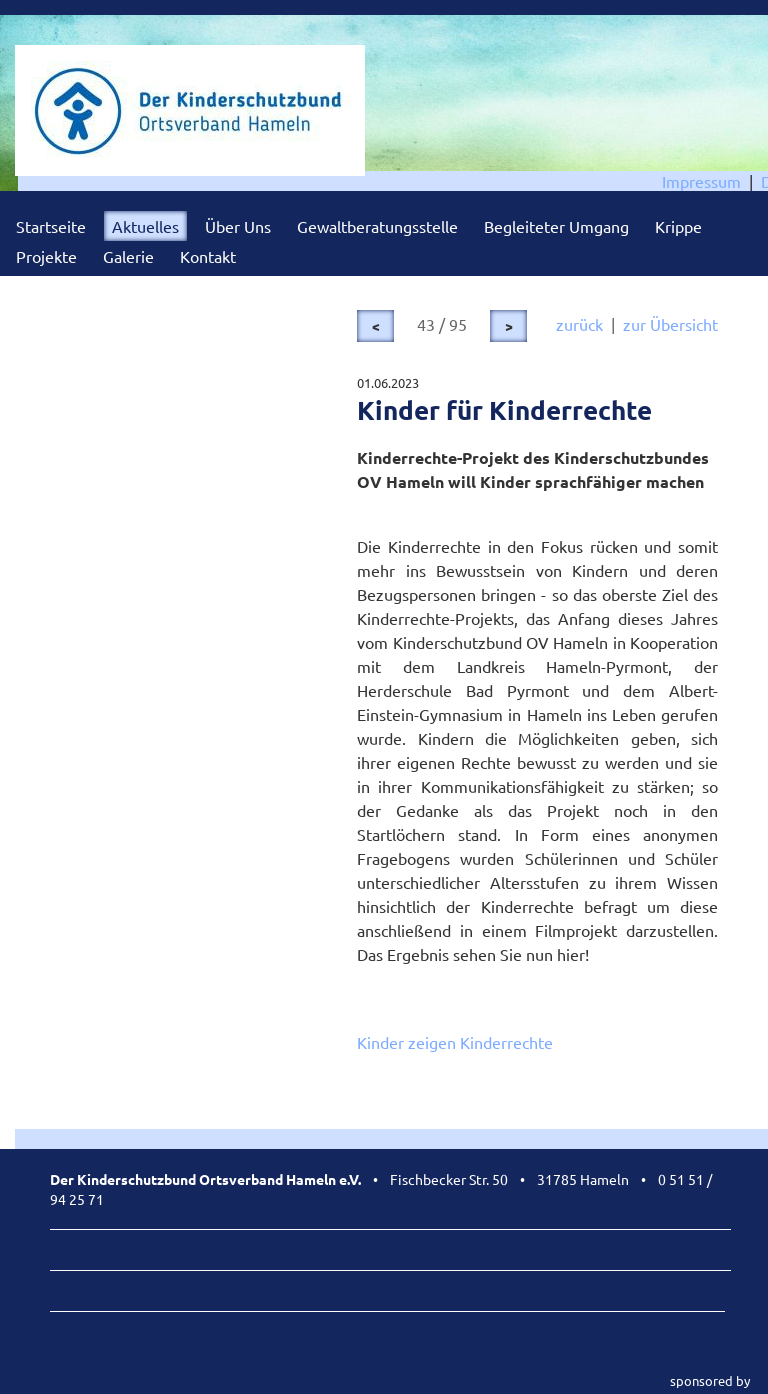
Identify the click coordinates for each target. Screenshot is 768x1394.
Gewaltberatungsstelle (377, 226)
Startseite (51, 226)
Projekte (46, 256)
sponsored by (710, 1380)
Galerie (128, 256)
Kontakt (208, 256)
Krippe (678, 226)
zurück (579, 324)
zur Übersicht (670, 324)
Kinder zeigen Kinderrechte (455, 1042)
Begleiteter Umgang (556, 226)
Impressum (701, 181)
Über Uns (238, 226)
